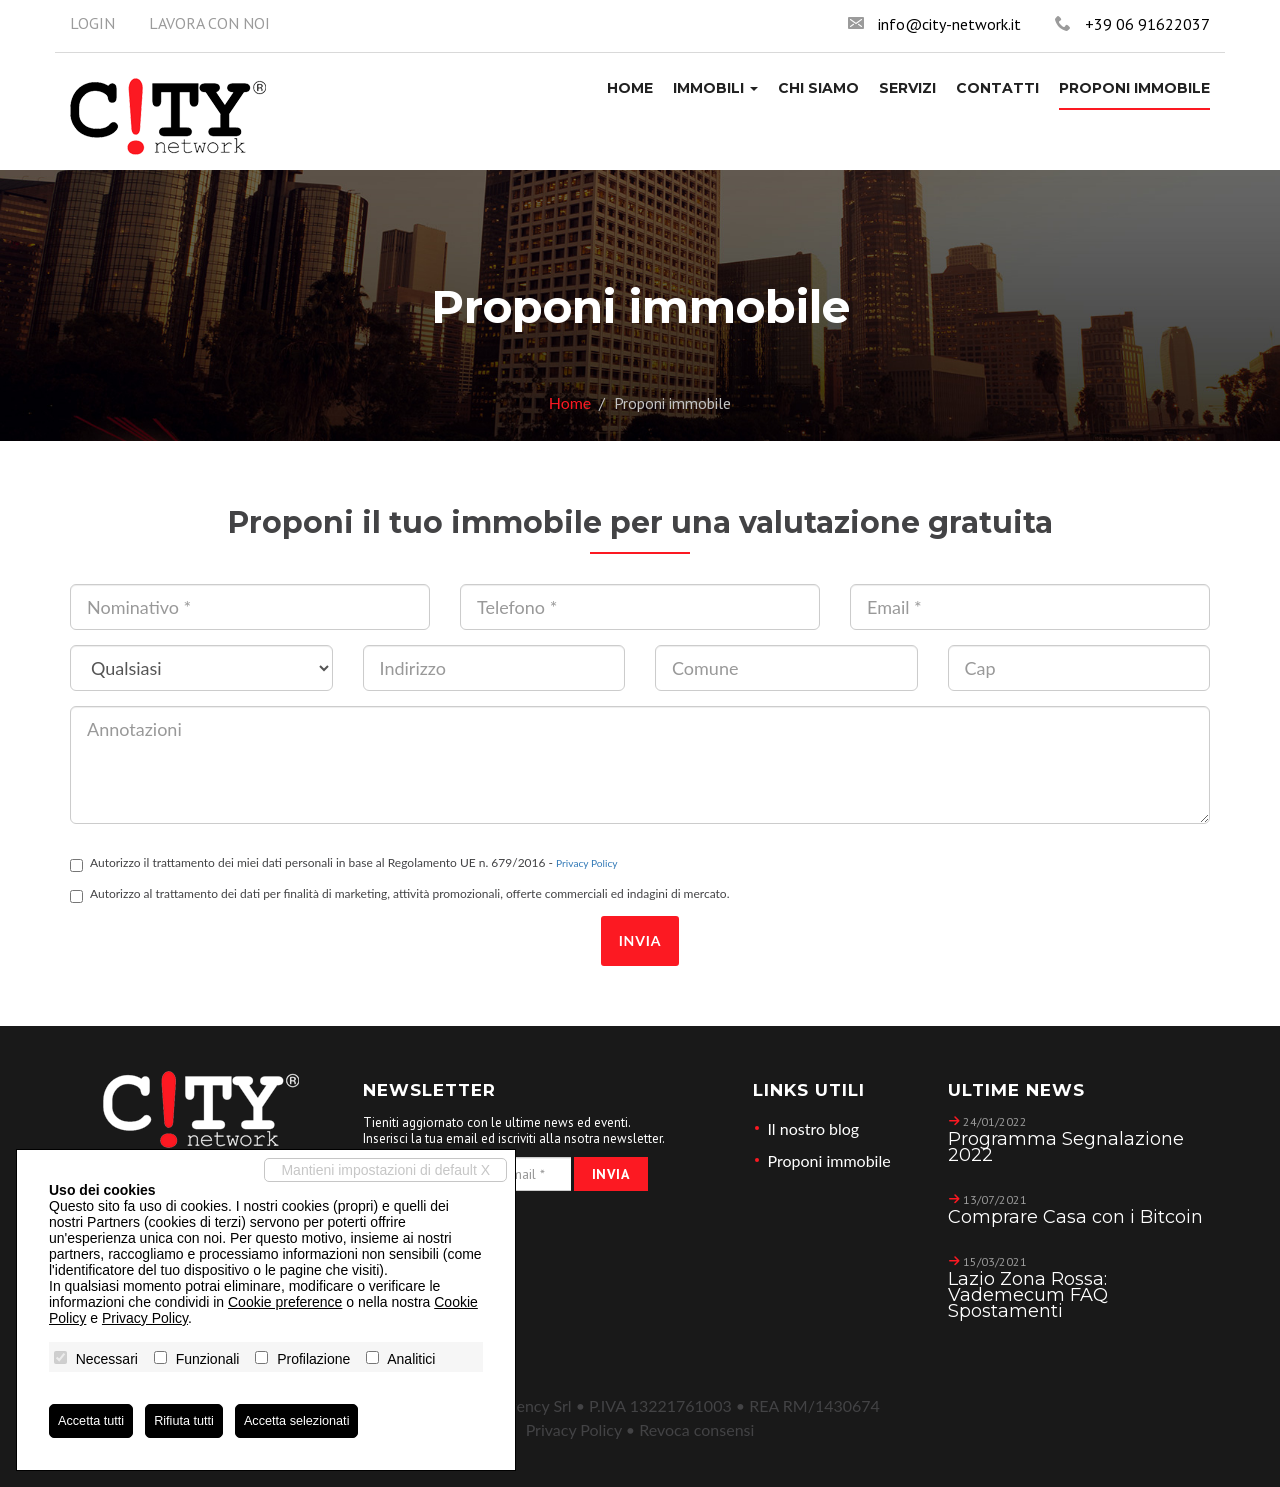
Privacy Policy (586, 863)
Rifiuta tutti (194, 1421)
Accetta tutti (94, 1421)
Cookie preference (285, 1302)
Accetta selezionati (315, 1421)
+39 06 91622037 (1147, 24)
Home (570, 402)
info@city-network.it (949, 24)
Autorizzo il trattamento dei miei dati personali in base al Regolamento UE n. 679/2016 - (344, 863)
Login (92, 23)
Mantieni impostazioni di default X (385, 1170)
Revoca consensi (696, 1429)
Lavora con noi (209, 23)
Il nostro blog (814, 1128)
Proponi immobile (829, 1160)
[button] (715, 88)
